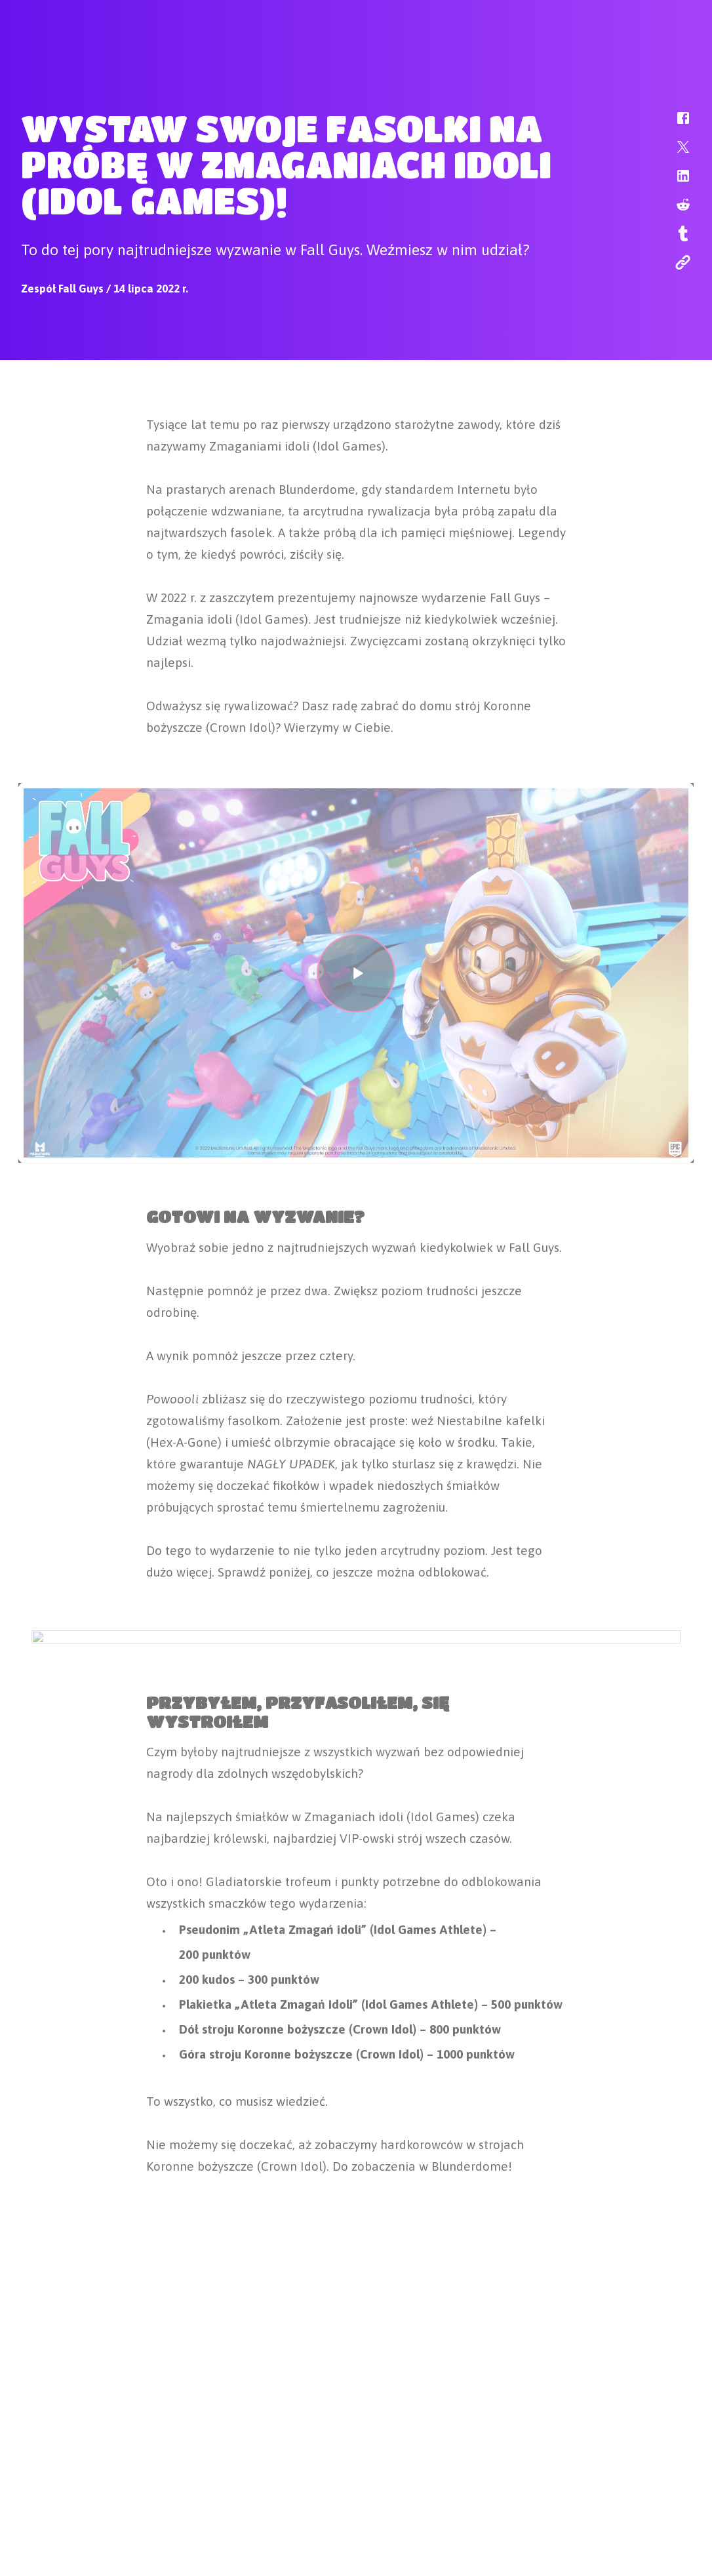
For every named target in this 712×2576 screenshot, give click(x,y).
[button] (674, 124)
